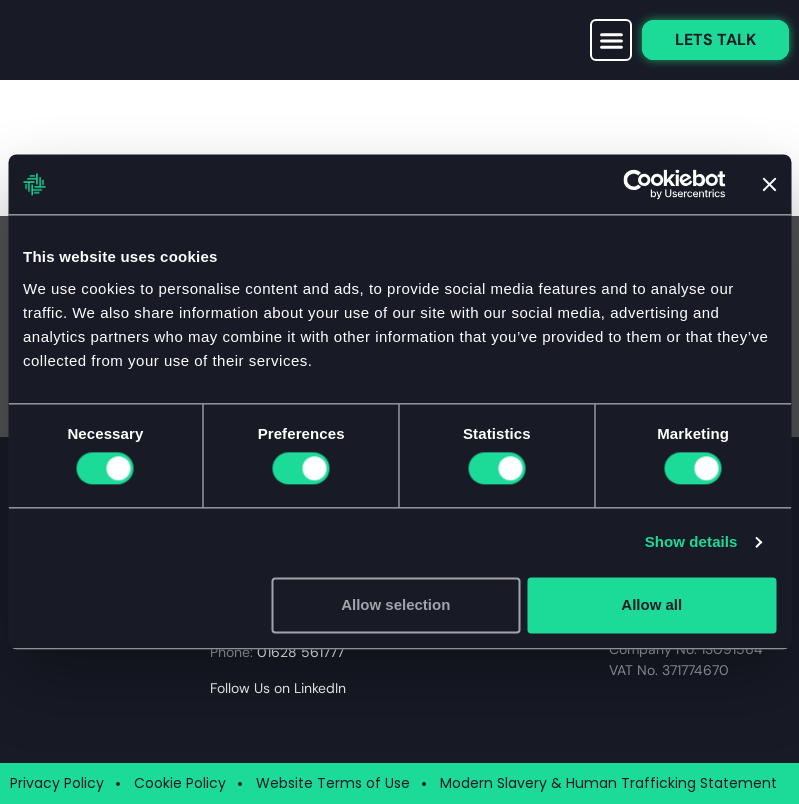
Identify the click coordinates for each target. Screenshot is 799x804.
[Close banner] (769, 184)
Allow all (651, 604)
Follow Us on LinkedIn (278, 688)
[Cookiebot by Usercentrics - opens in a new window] (637, 184)
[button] (611, 40)
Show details (691, 542)
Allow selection (395, 604)
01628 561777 (300, 652)
